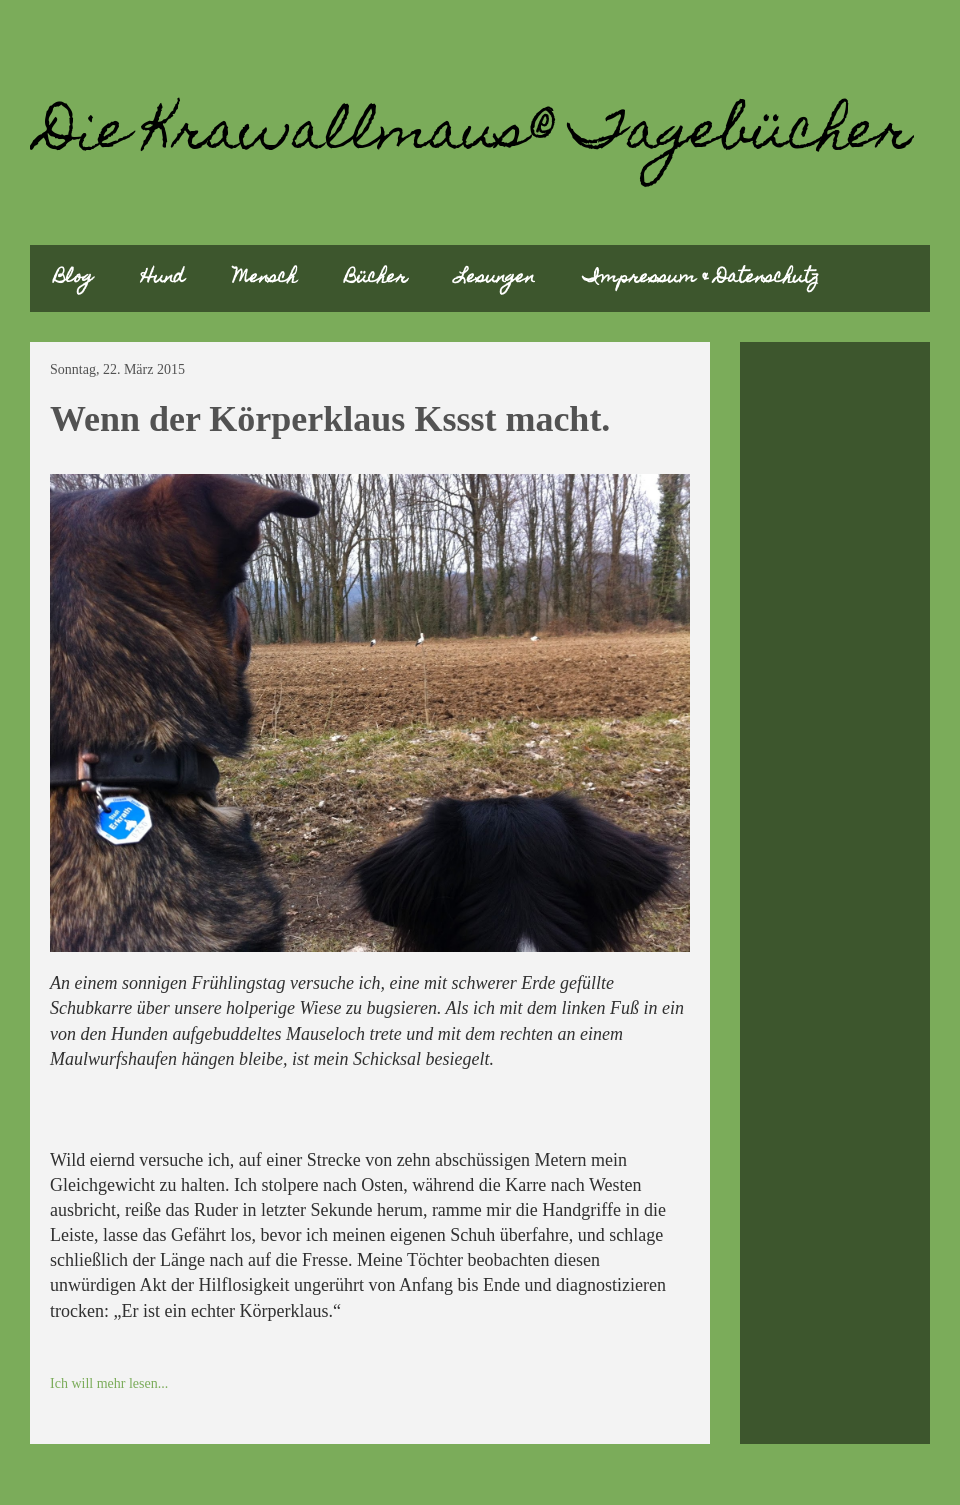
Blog (73, 278)
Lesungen (495, 278)
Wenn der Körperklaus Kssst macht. (330, 419)
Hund (163, 278)
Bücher (376, 278)
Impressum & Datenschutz (701, 278)
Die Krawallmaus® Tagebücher (476, 135)
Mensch (265, 278)
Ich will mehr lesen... (109, 1383)
